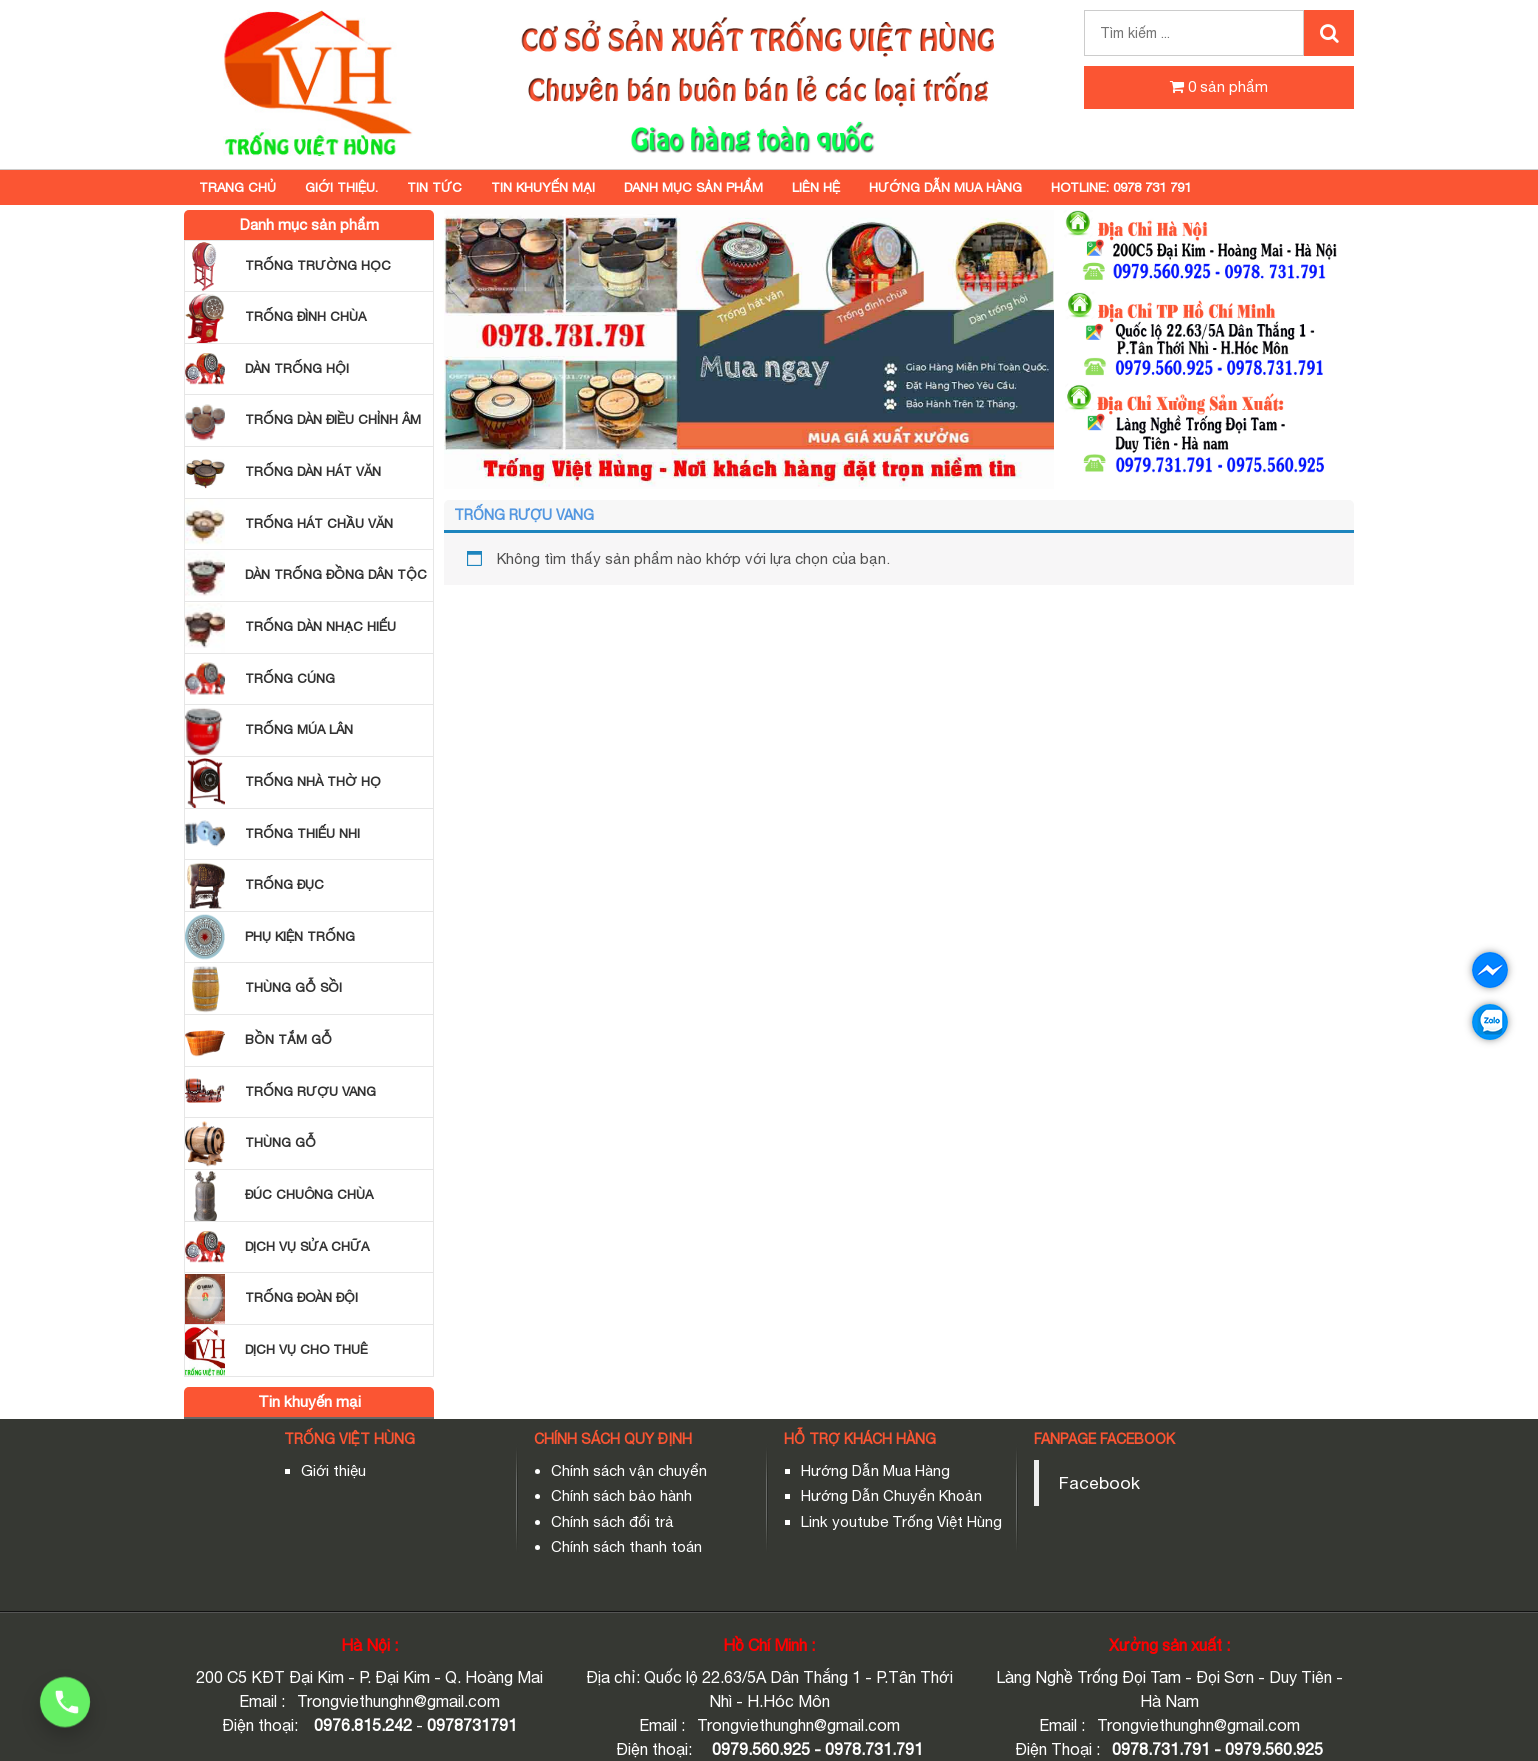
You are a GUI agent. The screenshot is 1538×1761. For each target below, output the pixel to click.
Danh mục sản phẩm (693, 187)
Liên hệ (816, 187)
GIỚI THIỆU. (341, 187)
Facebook (1099, 1482)
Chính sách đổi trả (612, 1521)
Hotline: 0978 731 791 (1121, 187)
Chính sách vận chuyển (629, 1470)
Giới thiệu (333, 1470)
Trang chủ (237, 187)
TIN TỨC (434, 187)
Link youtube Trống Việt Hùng (901, 1521)
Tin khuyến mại (543, 187)
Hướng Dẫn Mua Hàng (875, 1470)
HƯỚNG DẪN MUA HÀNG (945, 187)
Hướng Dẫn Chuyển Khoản (891, 1495)
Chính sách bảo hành (621, 1495)
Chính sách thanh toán (626, 1546)
